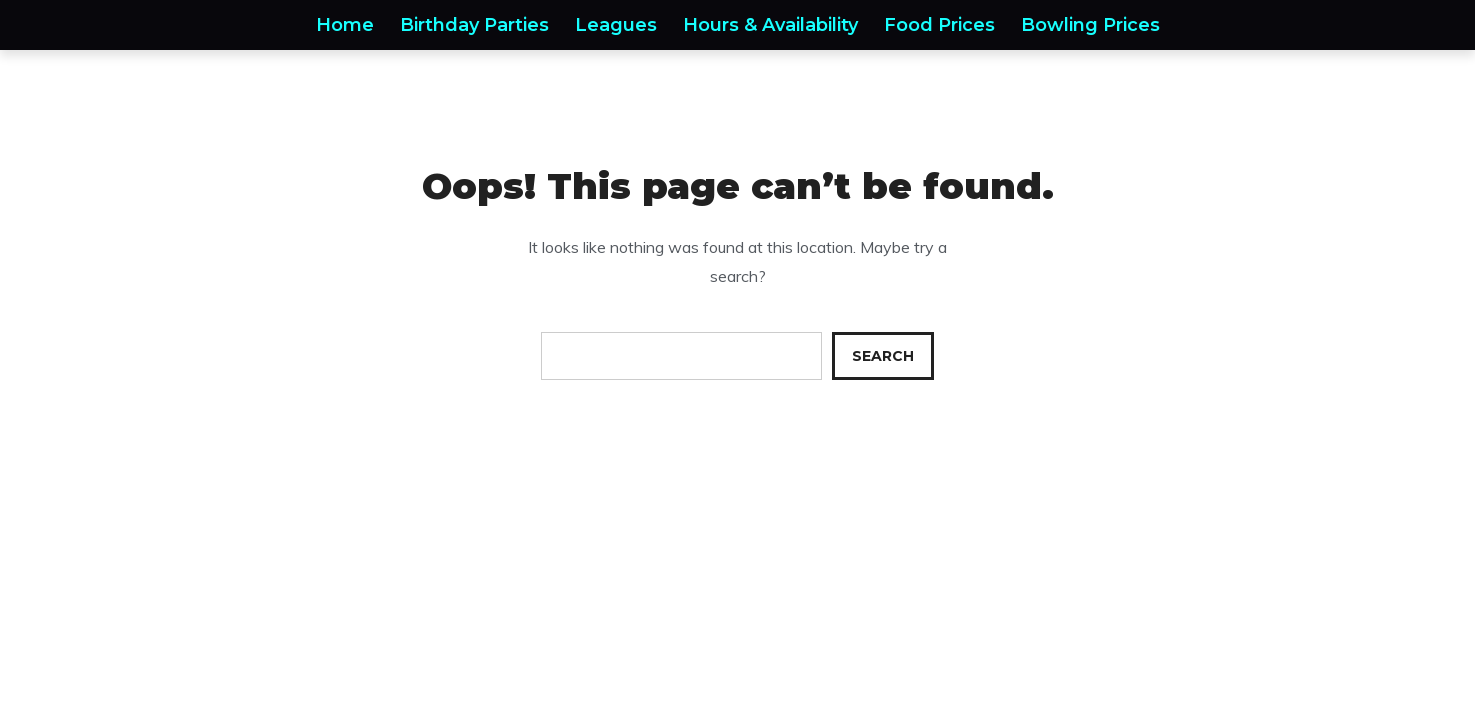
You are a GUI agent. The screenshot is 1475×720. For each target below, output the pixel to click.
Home (345, 25)
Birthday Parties (474, 25)
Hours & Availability (770, 25)
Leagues (616, 25)
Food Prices (939, 25)
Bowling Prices (1090, 25)
